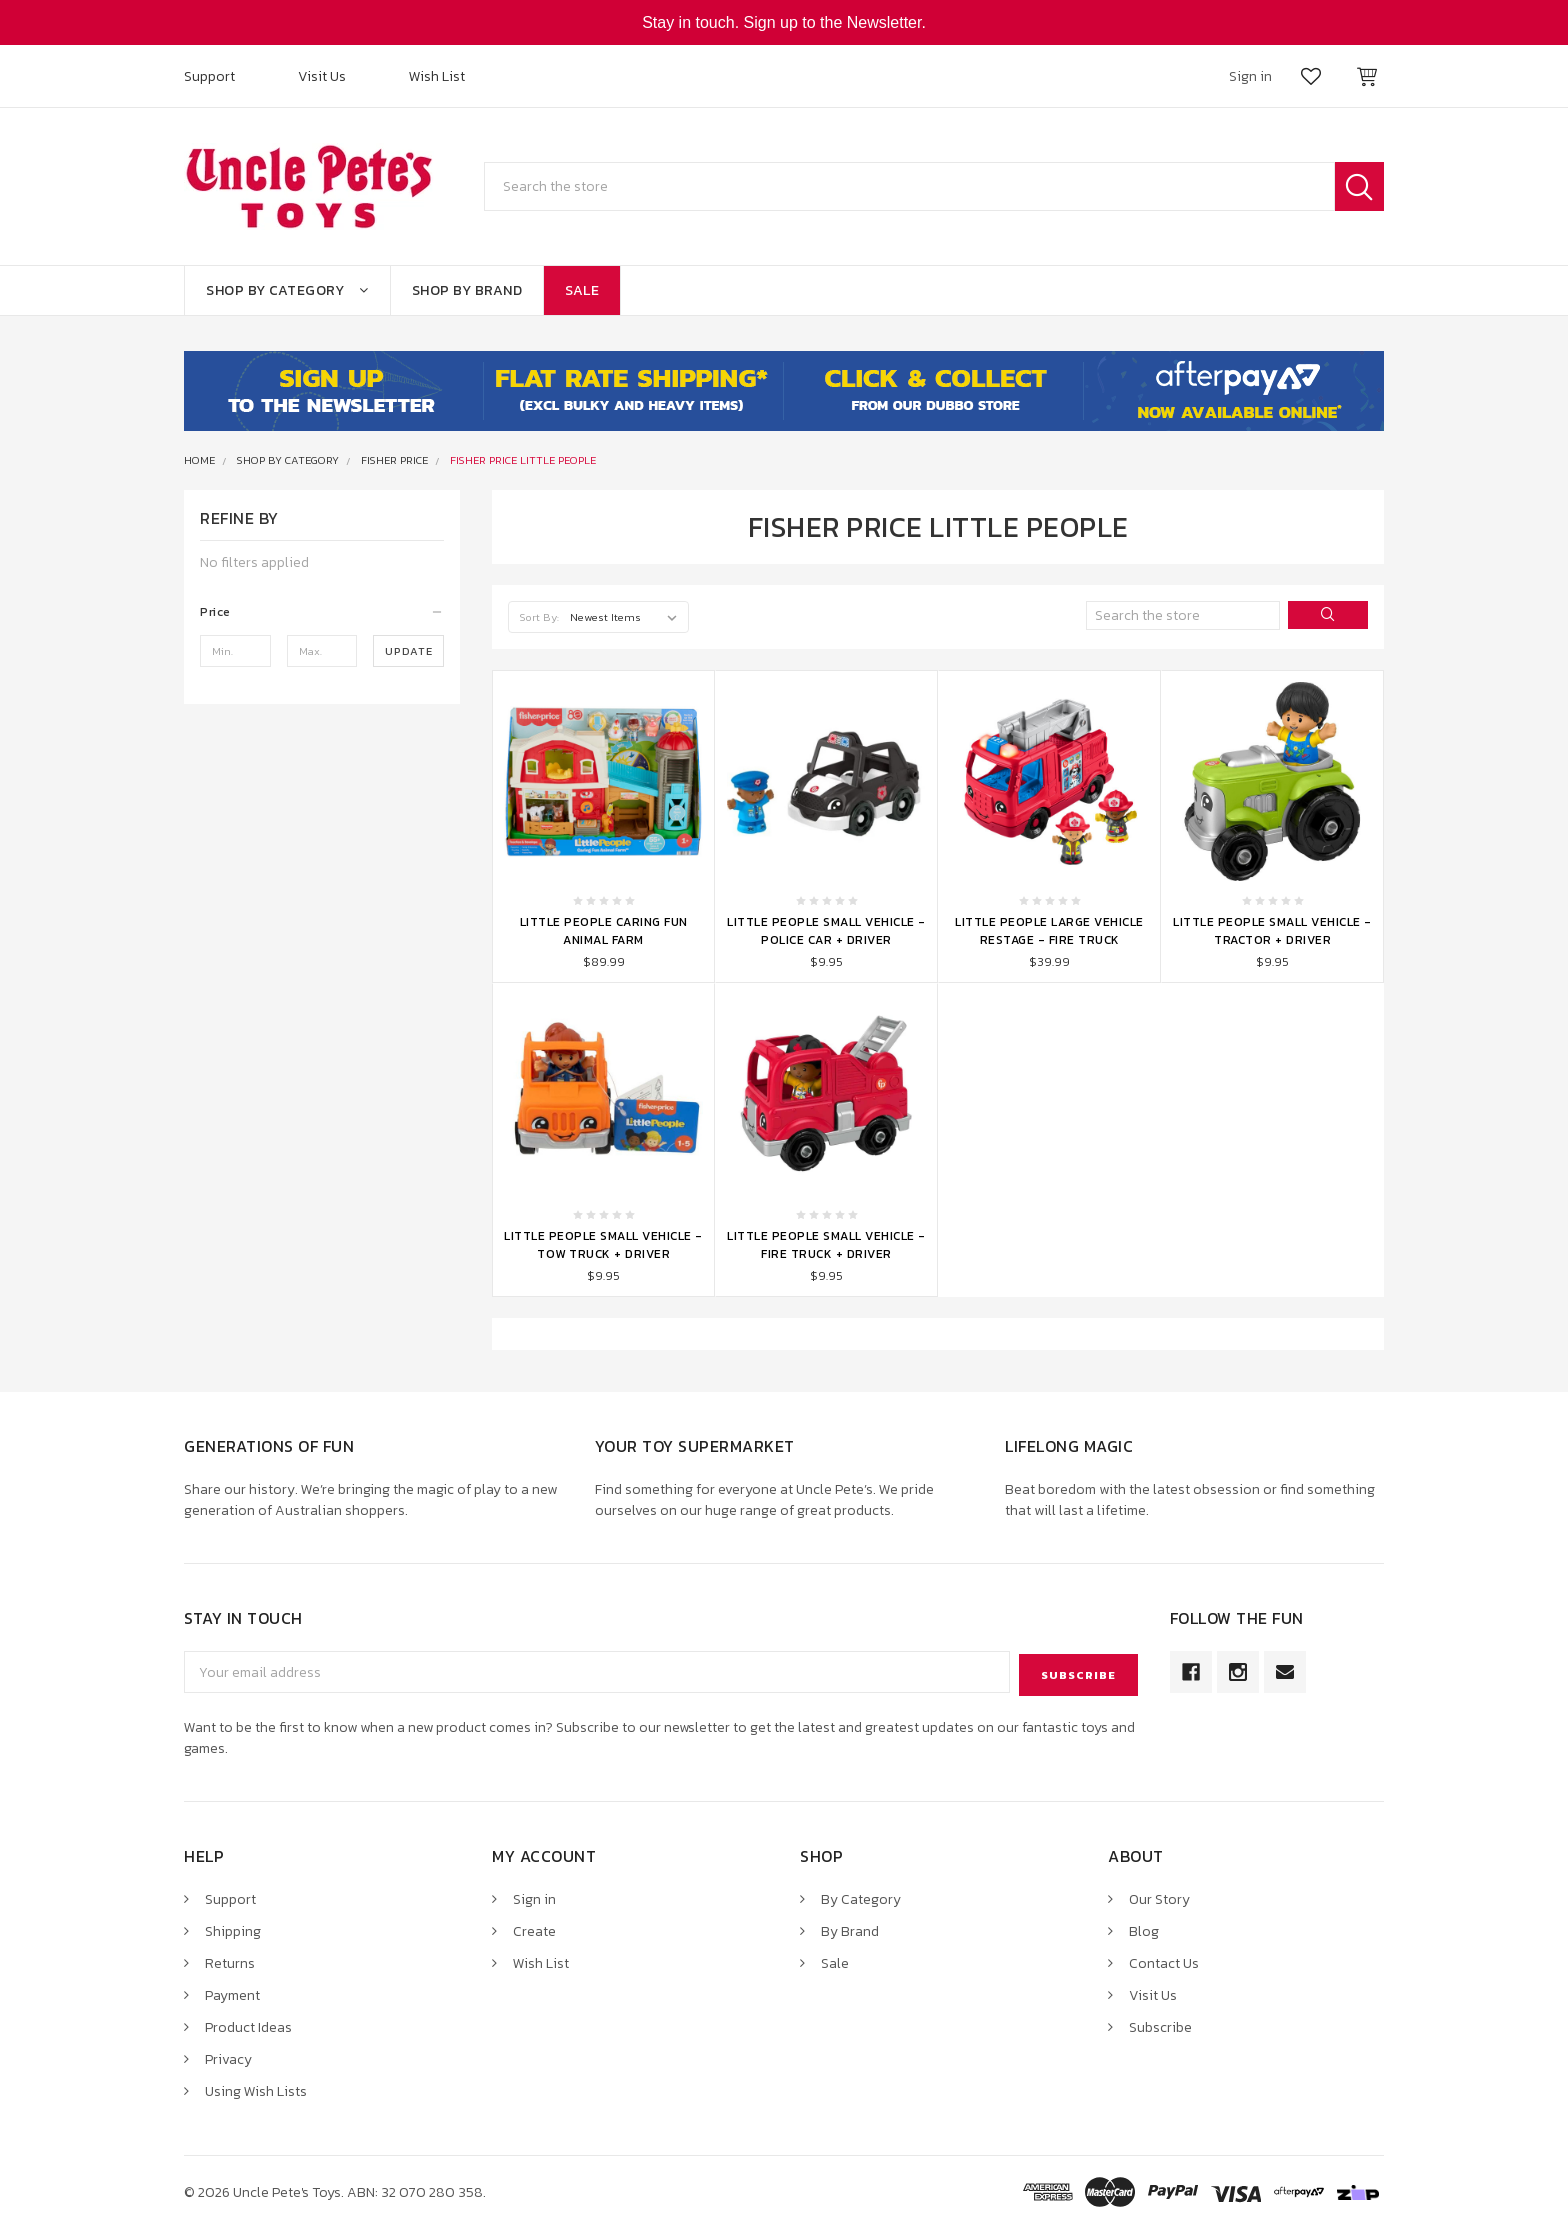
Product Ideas (248, 2024)
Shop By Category (287, 290)
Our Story (1159, 1896)
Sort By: (539, 617)
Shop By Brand (467, 290)
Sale (582, 290)
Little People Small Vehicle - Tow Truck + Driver (603, 1245)
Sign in (534, 1896)
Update (409, 651)
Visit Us (322, 76)
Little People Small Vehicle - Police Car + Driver (826, 931)
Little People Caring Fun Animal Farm (604, 931)
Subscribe (1160, 2024)
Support (209, 76)
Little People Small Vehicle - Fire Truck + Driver (826, 1245)
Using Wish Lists (256, 2088)
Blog (1144, 1928)
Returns (230, 1960)
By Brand (850, 1928)
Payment (232, 1992)
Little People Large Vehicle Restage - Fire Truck (1049, 931)
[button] (322, 612)
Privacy (228, 2056)
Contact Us (1164, 1960)
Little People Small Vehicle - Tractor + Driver (1272, 931)
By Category (861, 1896)
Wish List (437, 76)
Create (534, 1928)
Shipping (233, 1928)
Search (1359, 186)
